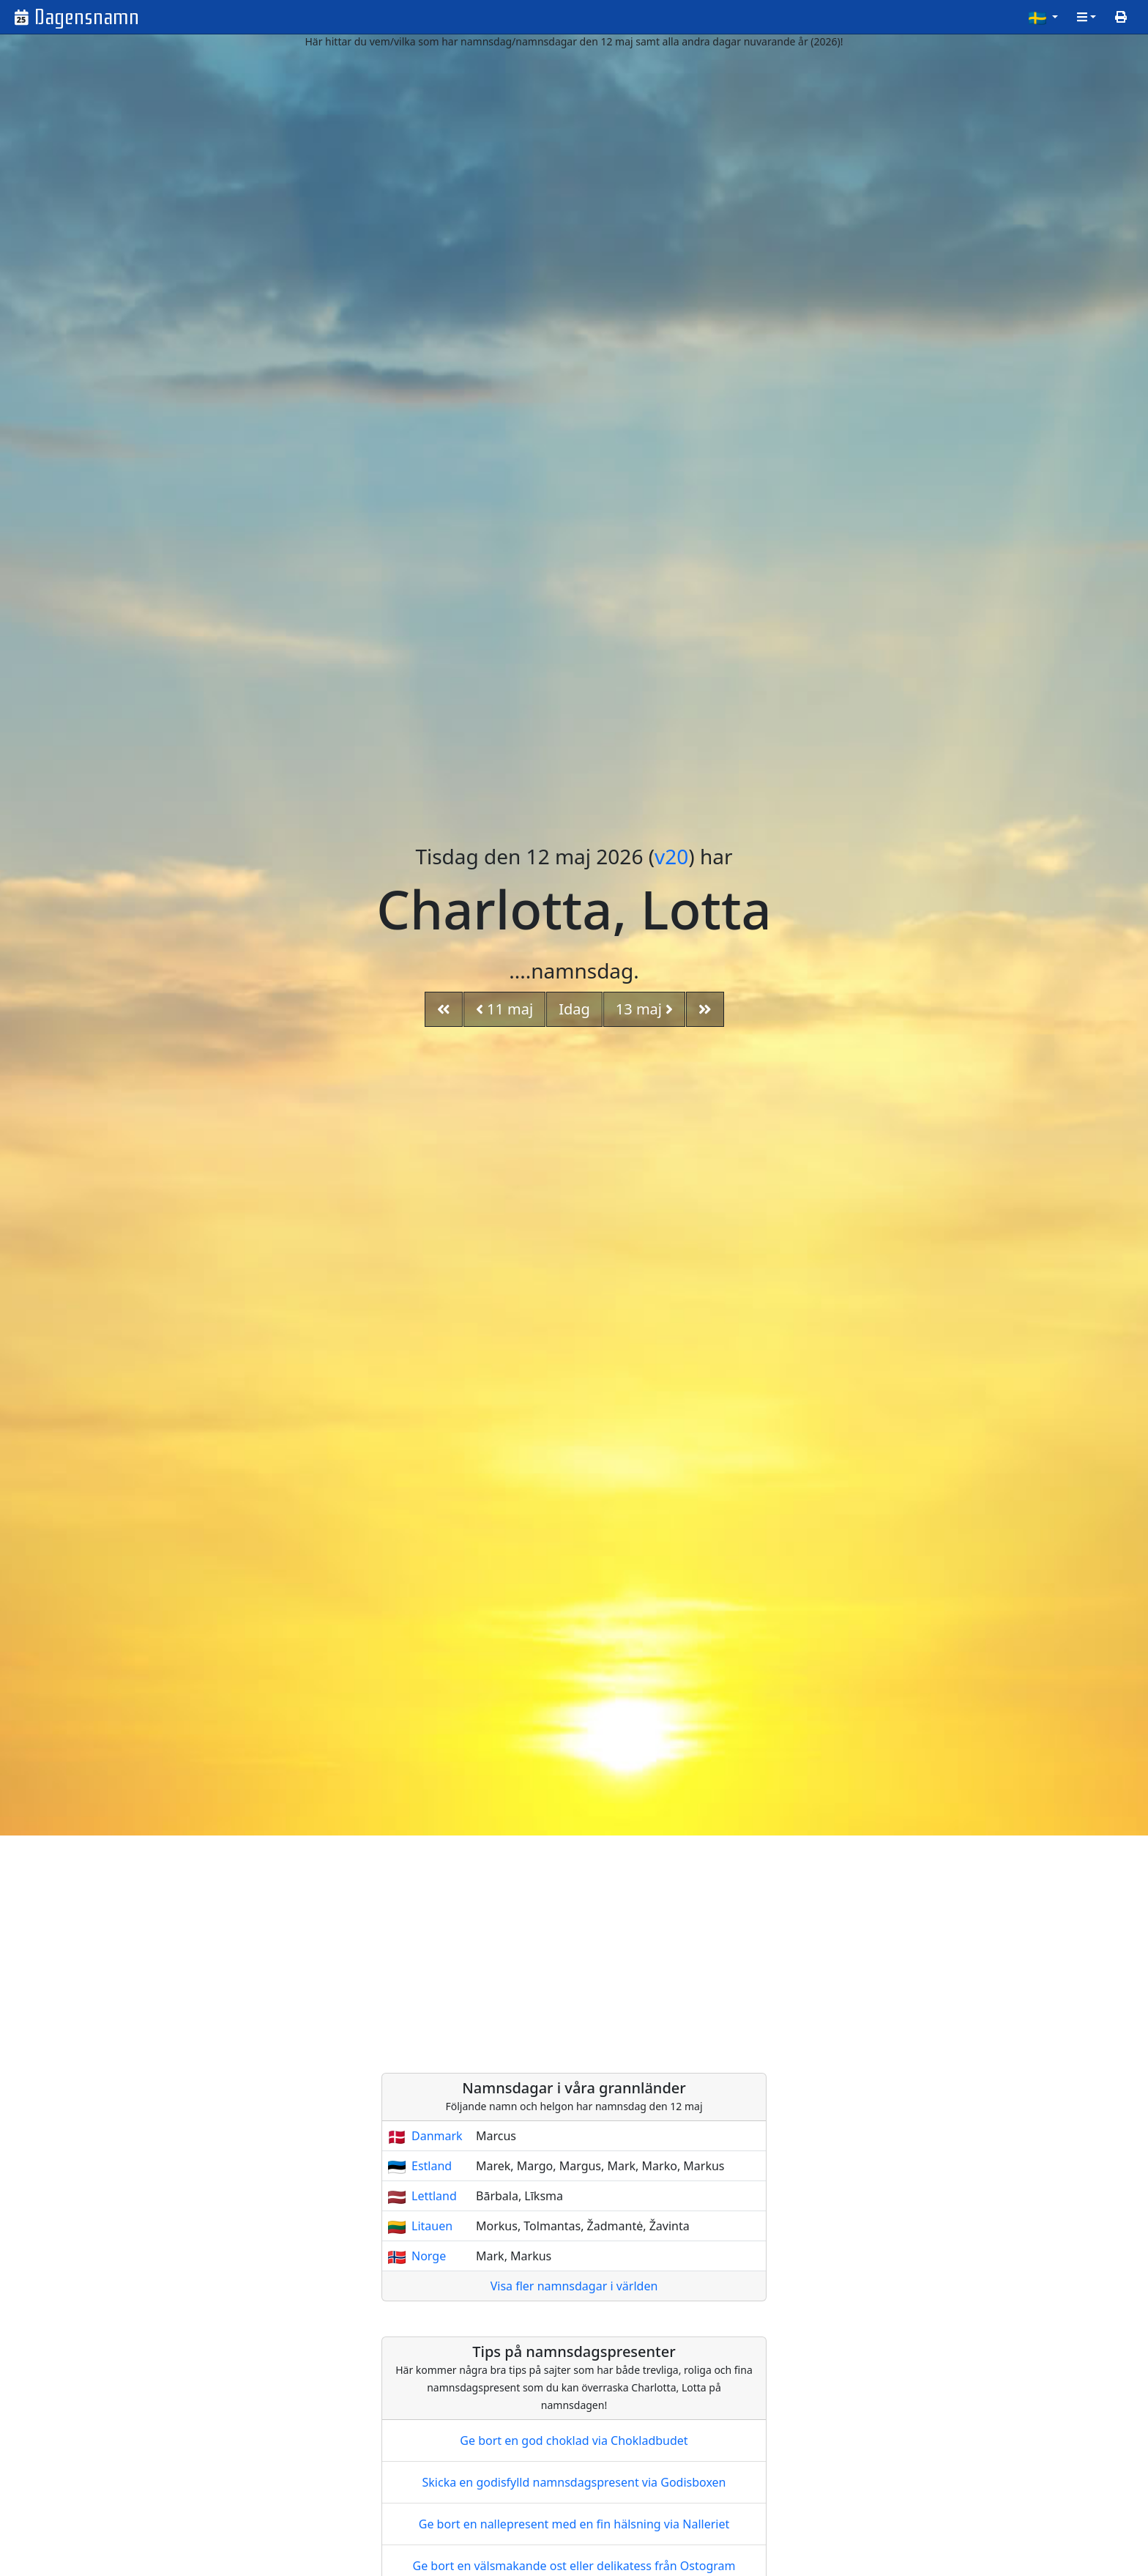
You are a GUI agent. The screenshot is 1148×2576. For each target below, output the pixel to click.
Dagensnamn (86, 17)
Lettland (434, 2196)
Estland (431, 2166)
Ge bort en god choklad (573, 2440)
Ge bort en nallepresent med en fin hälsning (574, 2524)
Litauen (431, 2226)
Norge (428, 2256)
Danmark (437, 2136)
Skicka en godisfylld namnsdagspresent (574, 2482)
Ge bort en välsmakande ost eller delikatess (573, 2566)
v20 (671, 856)
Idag (574, 1009)
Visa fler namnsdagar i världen (574, 2286)
